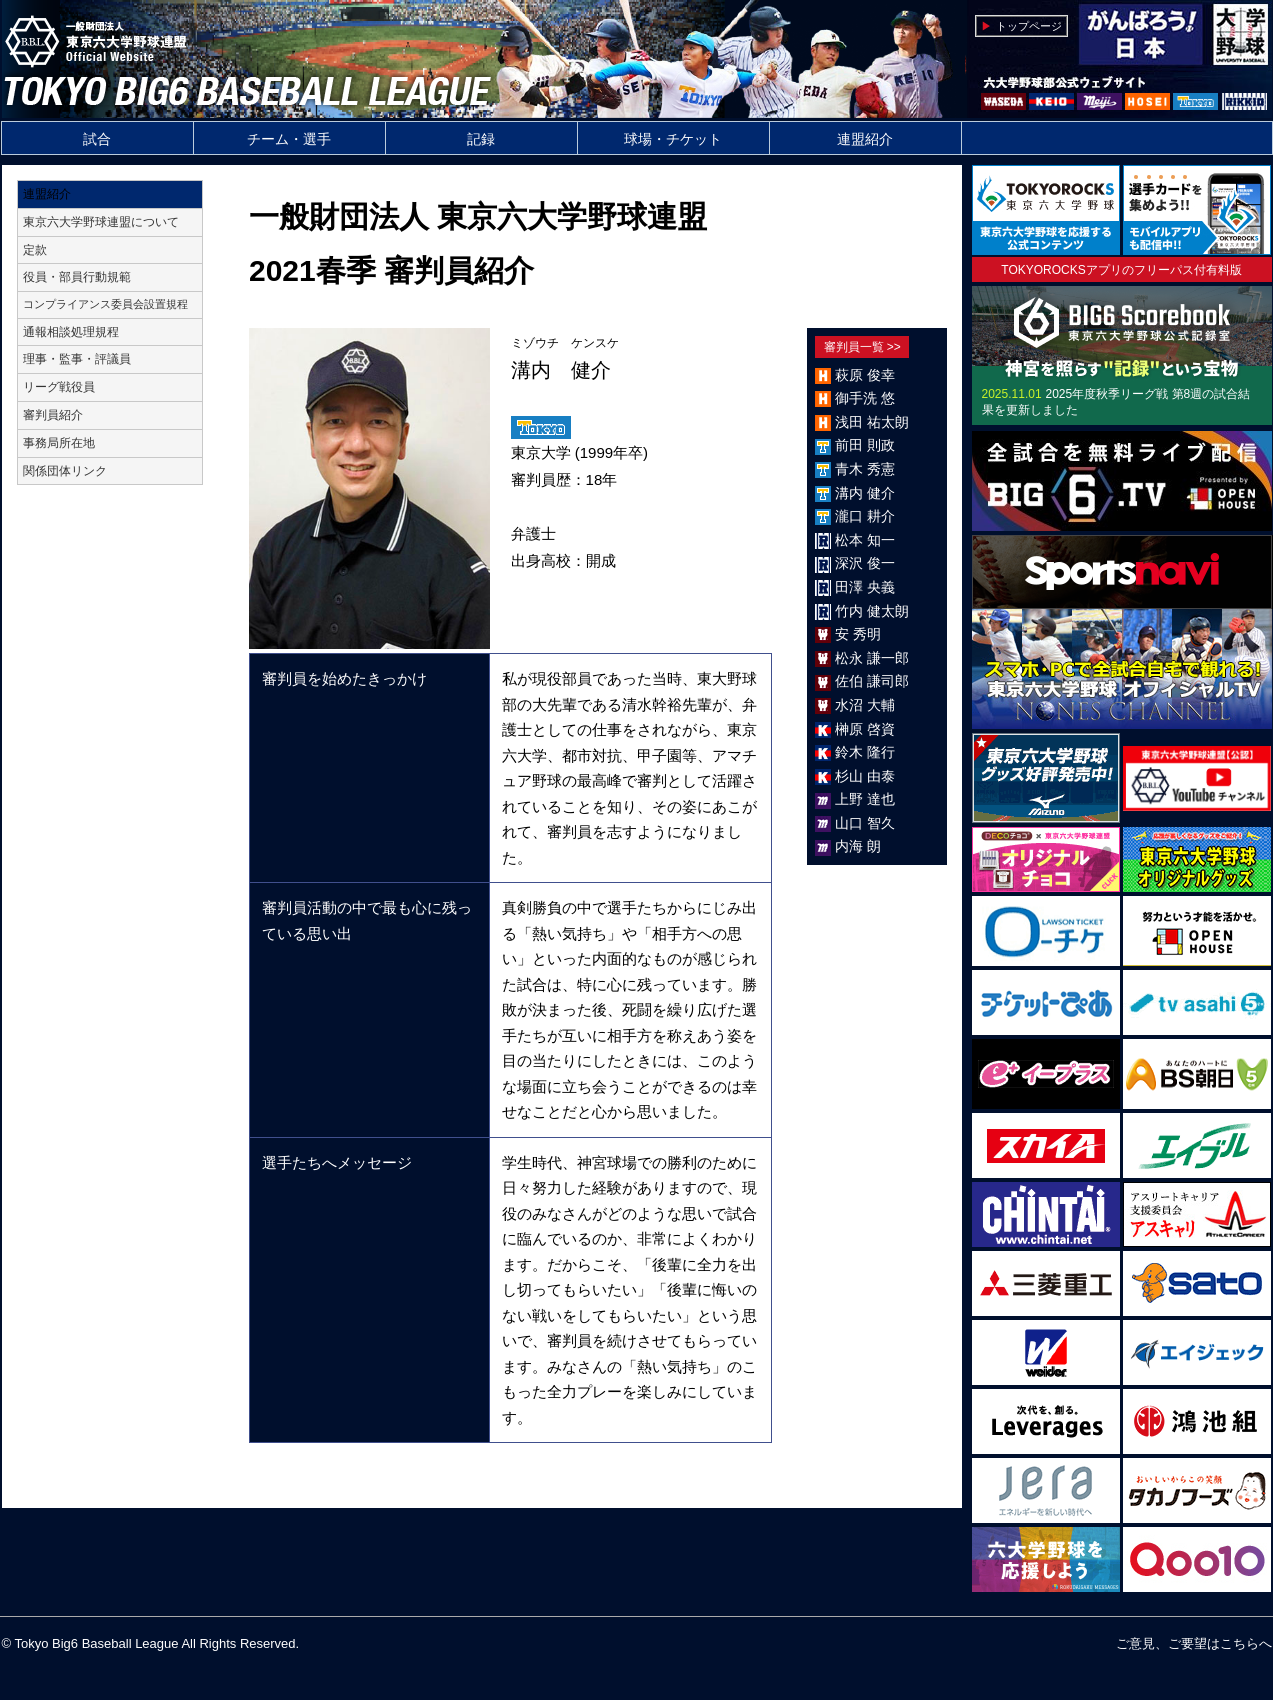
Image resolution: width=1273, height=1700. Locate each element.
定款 (35, 250)
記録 (481, 139)
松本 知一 (865, 540)
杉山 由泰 (865, 776)
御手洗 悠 (865, 398)
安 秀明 (858, 634)
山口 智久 (865, 823)
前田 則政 (865, 445)
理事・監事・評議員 (77, 359)
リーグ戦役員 (59, 387)
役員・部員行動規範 (77, 277)
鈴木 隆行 (865, 752)
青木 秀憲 (865, 469)
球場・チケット (673, 139)
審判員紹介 (53, 415)
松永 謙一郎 (872, 658)
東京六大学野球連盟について (101, 222)
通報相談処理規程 (71, 332)
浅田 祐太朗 (872, 422)
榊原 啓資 (865, 729)
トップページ (1029, 26)
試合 (97, 139)
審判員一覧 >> (862, 347)
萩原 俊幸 (865, 375)
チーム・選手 (289, 139)
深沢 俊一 (865, 563)
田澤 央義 (865, 587)
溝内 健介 (865, 493)
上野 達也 (865, 799)
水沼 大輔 (865, 705)
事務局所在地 (59, 443)
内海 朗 (858, 846)
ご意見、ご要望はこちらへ (1194, 1643)
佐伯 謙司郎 (872, 681)
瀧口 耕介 (865, 516)
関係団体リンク (65, 471)
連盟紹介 (865, 139)
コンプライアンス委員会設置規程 (105, 304)
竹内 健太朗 (872, 611)
